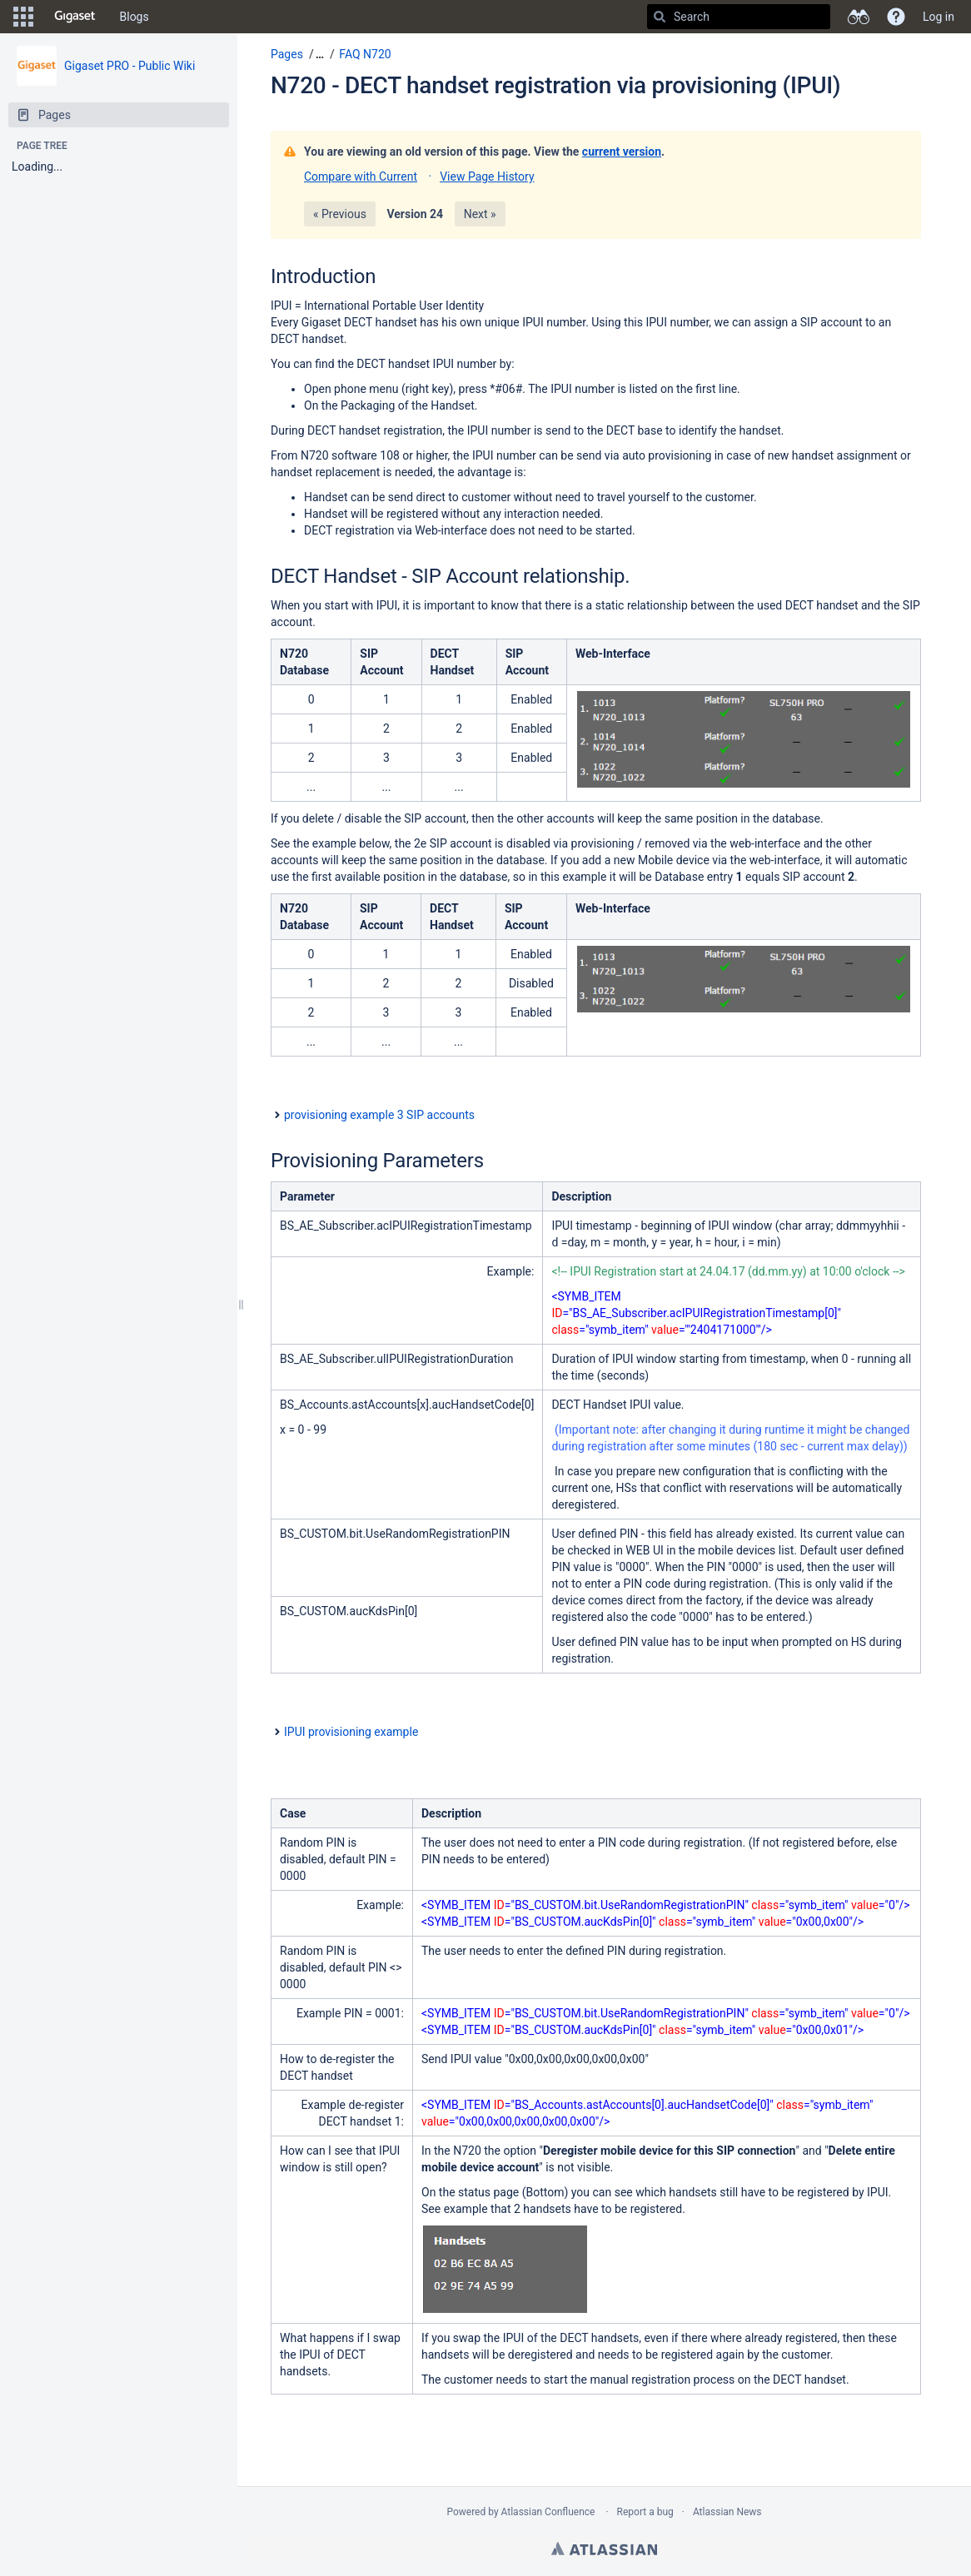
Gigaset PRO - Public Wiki (129, 65)
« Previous (339, 214)
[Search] (659, 16)
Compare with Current (360, 176)
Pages (287, 54)
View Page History (487, 176)
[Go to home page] (75, 16)
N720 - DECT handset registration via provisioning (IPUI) (555, 85)
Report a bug (645, 2512)
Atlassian (604, 2548)
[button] (23, 16)
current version (621, 151)
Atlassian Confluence (548, 2512)
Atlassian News (727, 2512)
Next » (480, 214)
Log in (938, 16)
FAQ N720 (365, 54)
